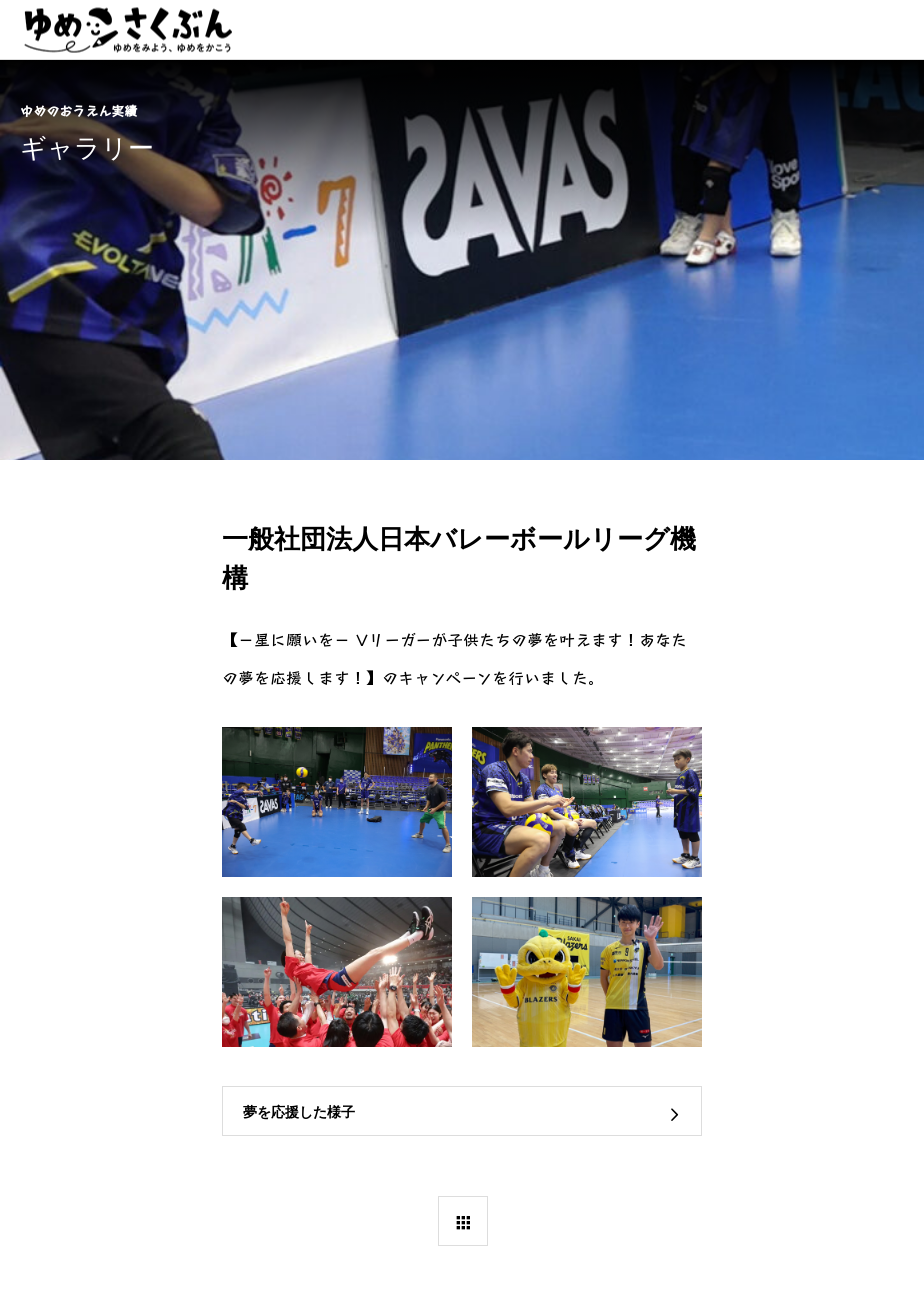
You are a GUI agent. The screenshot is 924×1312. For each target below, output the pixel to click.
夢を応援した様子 (299, 1112)
